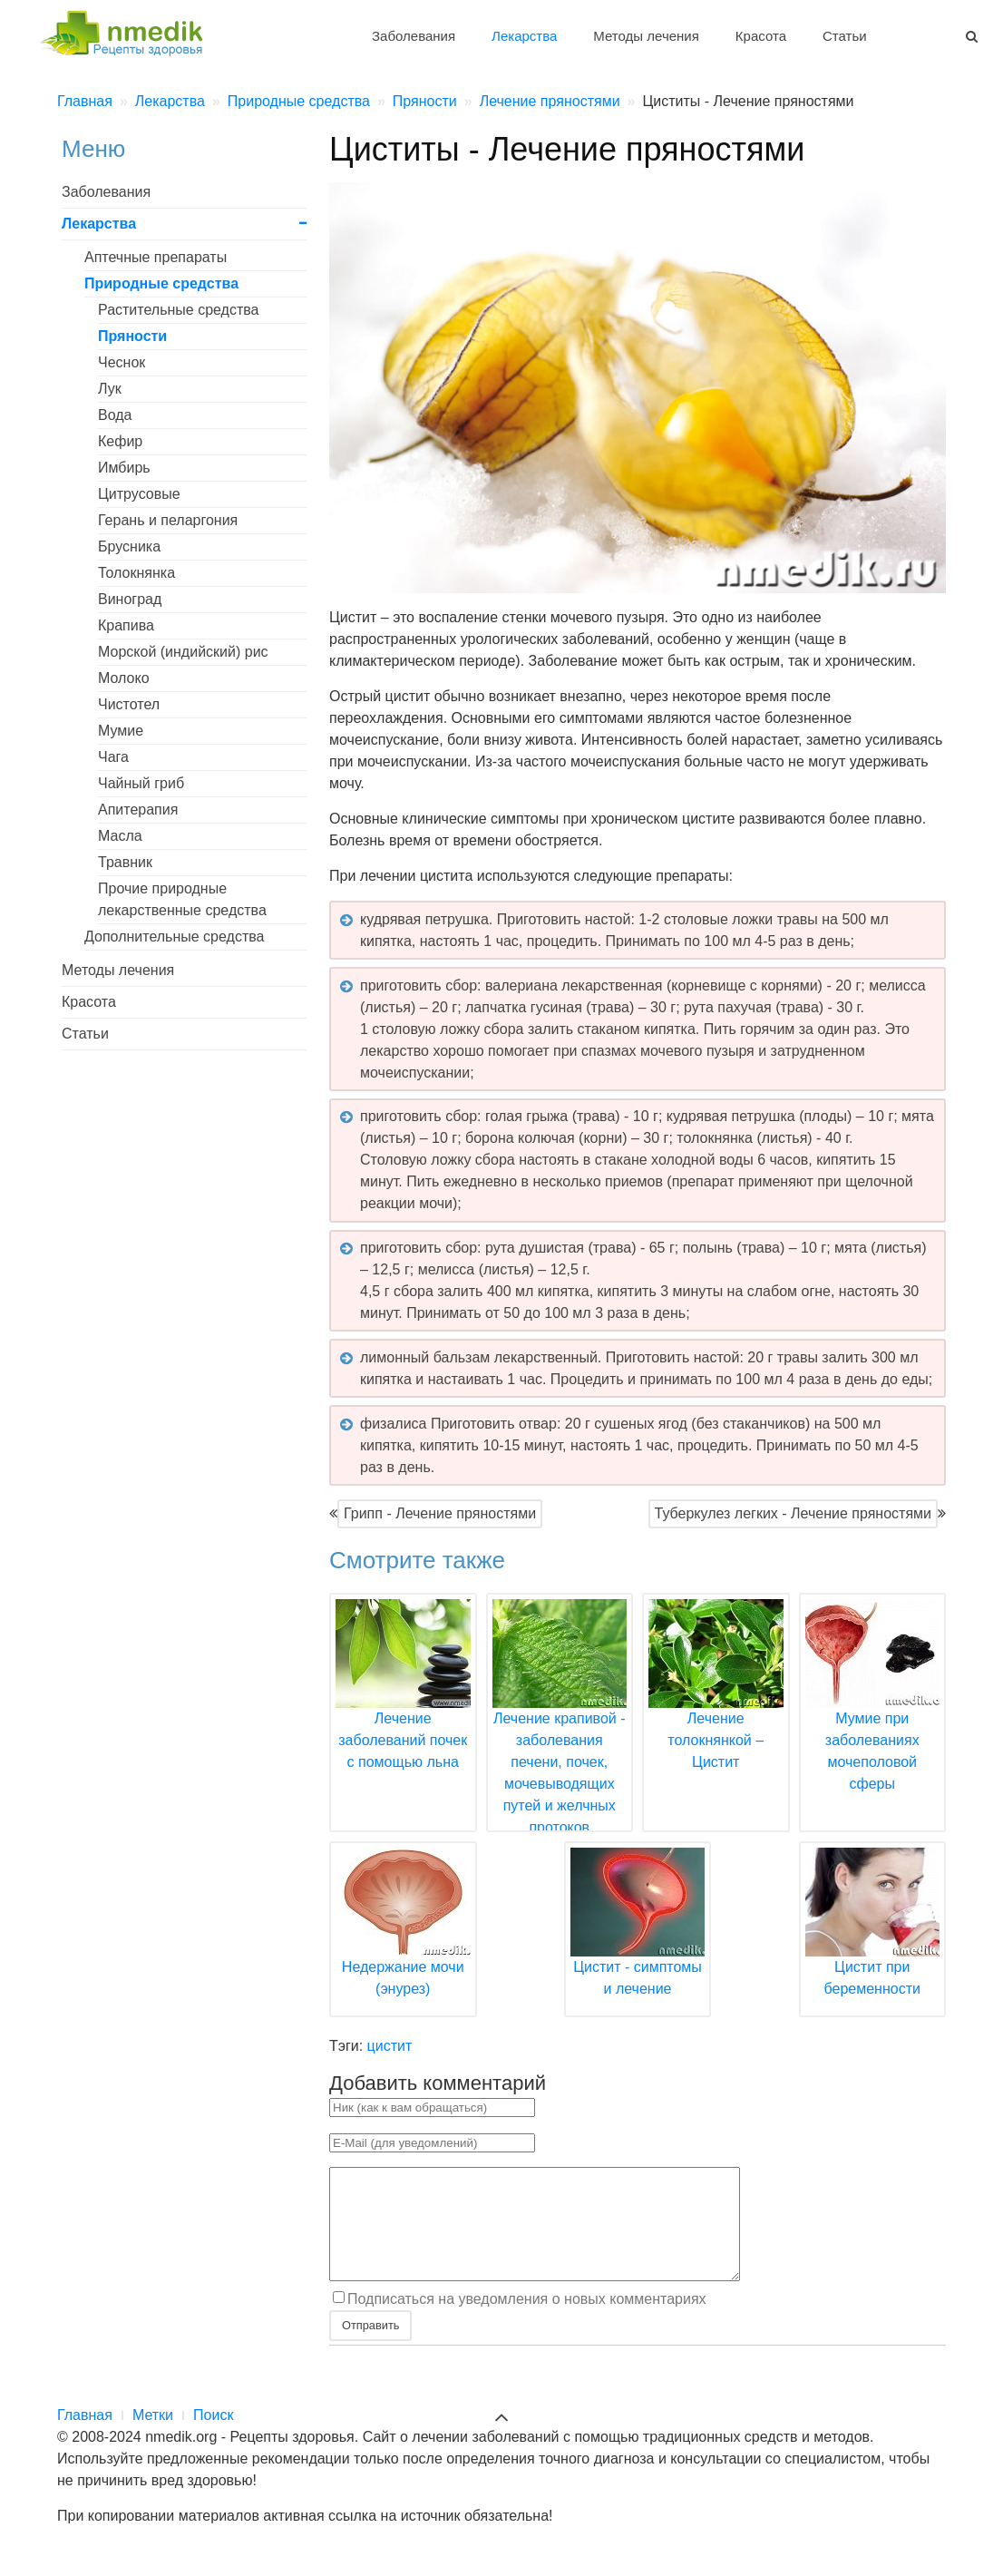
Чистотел (129, 704)
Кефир (120, 441)
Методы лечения (645, 36)
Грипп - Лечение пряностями (440, 1513)
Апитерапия (138, 809)
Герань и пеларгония (168, 520)
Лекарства (524, 36)
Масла (120, 836)
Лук (110, 388)
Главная (84, 2436)
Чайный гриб (141, 783)
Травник (125, 862)
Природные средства (161, 283)
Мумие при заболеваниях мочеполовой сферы (872, 1717)
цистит (390, 2046)
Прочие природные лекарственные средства (182, 899)
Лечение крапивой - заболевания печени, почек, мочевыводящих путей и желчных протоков (560, 1739)
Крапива (126, 625)
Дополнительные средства (174, 936)
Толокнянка (136, 573)
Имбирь (124, 467)
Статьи (845, 36)
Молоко (124, 678)
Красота (760, 36)
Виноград (129, 599)
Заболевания (413, 36)
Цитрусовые (139, 494)
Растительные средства (178, 309)
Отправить (370, 2347)
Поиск (213, 2436)
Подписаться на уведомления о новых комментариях (526, 2320)
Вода (114, 415)
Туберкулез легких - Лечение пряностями (793, 1513)
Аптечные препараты (155, 257)
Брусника (129, 546)
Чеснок (121, 362)
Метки (152, 2436)
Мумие (120, 730)
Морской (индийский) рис (183, 651)
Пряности (132, 336)
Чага (113, 757)
